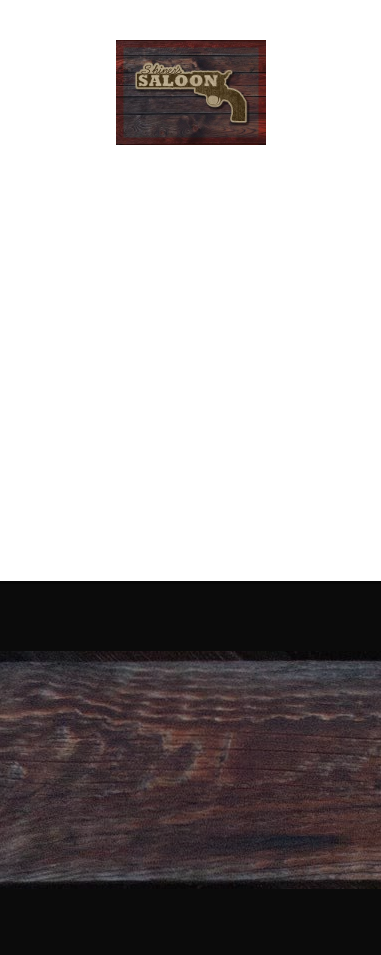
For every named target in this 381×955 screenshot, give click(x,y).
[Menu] (338, 92)
